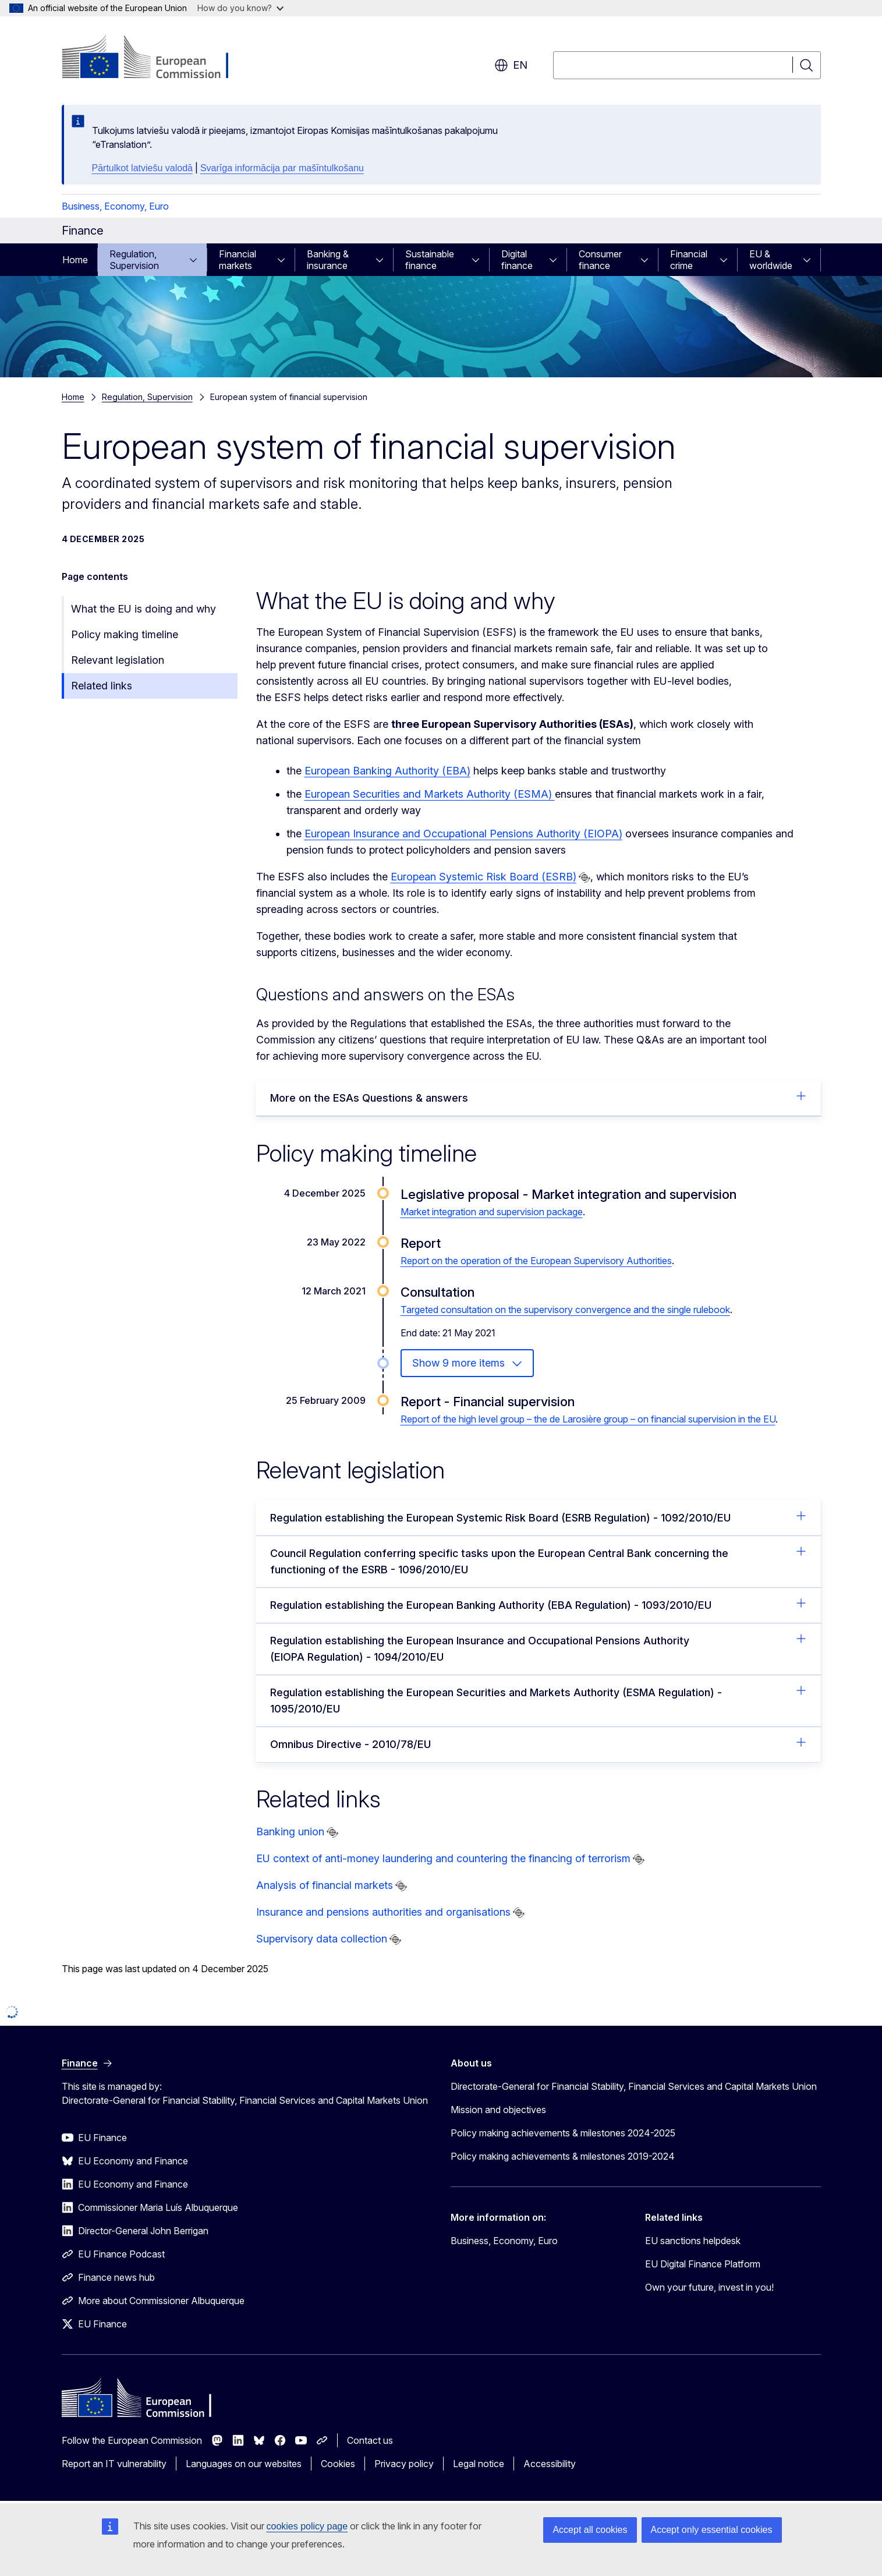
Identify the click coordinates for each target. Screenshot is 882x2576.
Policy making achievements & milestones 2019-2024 (563, 2156)
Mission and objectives (498, 2109)
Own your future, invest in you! (709, 2287)
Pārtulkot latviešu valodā (142, 168)
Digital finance (517, 259)
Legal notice (478, 2463)
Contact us (370, 2440)
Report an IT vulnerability (114, 2463)
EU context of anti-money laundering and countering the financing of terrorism (443, 1858)
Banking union (290, 1831)
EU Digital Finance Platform (702, 2264)
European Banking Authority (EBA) (387, 771)
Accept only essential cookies (712, 2530)
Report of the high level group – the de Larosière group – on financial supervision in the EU (588, 1419)
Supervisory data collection (321, 1939)
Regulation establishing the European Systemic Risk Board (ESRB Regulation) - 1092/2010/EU (538, 1517)
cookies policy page (307, 2526)
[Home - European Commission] (156, 58)
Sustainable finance (429, 259)
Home (75, 260)
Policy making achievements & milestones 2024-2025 (563, 2133)
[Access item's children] (197, 259)
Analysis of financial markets (324, 1885)
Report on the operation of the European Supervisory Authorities (536, 1260)
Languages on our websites (244, 2463)
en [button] (510, 65)
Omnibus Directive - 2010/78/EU (538, 1743)
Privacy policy (404, 2463)
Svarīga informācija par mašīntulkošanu (282, 168)
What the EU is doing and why (143, 609)
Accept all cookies (589, 2530)
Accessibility (549, 2463)
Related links (101, 686)
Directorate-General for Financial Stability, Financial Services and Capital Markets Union (634, 2086)
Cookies (338, 2463)
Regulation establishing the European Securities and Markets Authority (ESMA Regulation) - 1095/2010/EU (538, 1700)
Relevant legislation (117, 660)
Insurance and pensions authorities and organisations (383, 1912)
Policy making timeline (124, 634)
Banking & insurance (328, 259)
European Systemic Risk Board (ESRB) (483, 877)
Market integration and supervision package (492, 1212)
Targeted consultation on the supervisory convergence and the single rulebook (565, 1309)
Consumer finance (600, 259)
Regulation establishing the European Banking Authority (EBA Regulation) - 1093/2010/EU (538, 1604)
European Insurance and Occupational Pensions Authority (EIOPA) (463, 833)
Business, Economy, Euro (115, 206)
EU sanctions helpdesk (693, 2240)
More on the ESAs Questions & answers (538, 1097)
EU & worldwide (770, 259)
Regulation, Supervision (134, 259)
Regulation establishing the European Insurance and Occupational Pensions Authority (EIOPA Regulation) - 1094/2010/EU (538, 1648)
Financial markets (237, 259)
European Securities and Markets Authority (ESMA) (429, 794)
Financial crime (688, 259)
